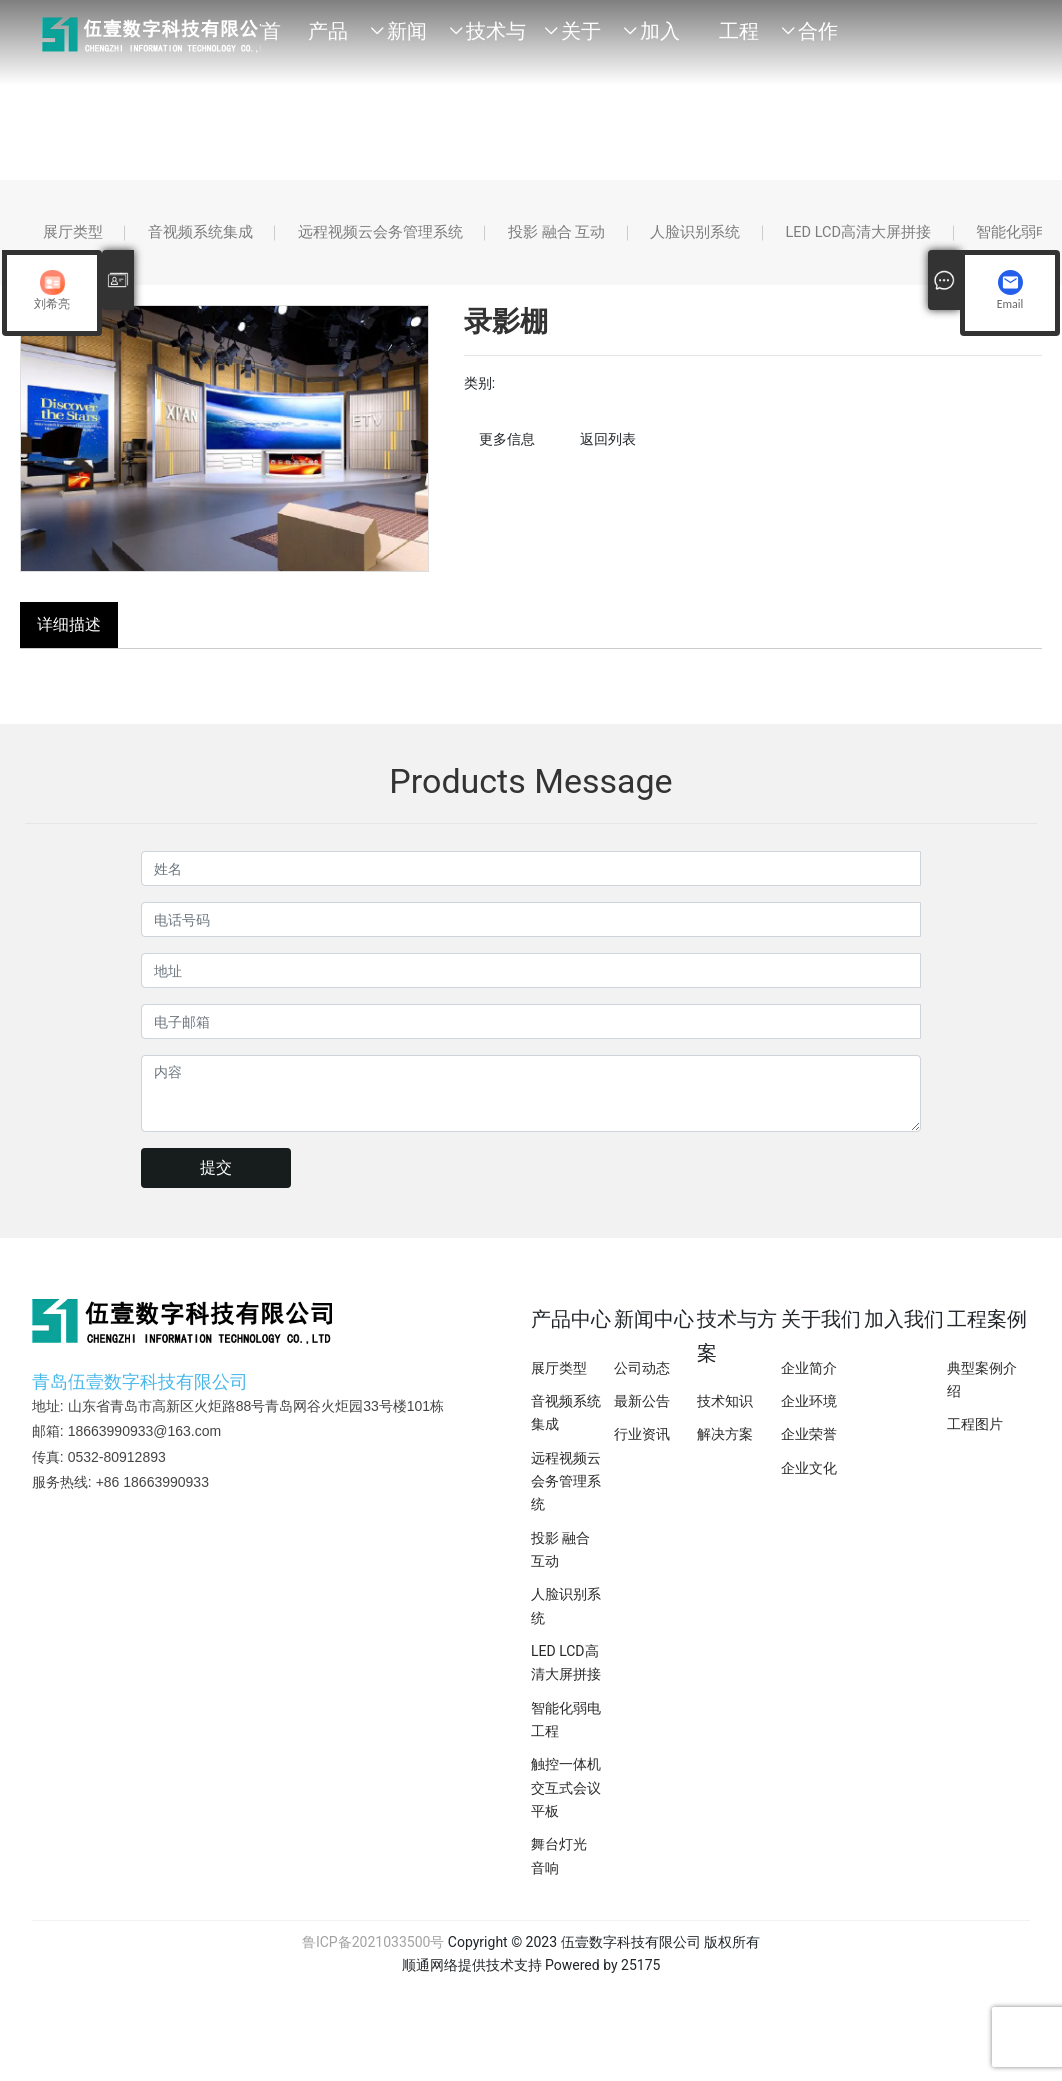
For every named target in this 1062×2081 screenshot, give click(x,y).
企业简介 (809, 1383)
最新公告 (642, 1416)
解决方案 (725, 1449)
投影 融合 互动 (634, 239)
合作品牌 (818, 40)
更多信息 (507, 454)
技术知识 (725, 1416)
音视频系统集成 (230, 239)
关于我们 (581, 40)
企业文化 (809, 1482)
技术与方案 (496, 40)
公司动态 (642, 1383)
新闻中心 (407, 40)
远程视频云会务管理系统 (434, 239)
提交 (216, 1182)
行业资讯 (642, 1449)
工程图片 (975, 1439)
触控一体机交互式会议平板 (566, 1802)
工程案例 (739, 40)
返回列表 (608, 454)
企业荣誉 (809, 1449)
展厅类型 (82, 239)
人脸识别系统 (794, 239)
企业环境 (809, 1416)
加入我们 (660, 40)
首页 (271, 40)
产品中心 (328, 40)
